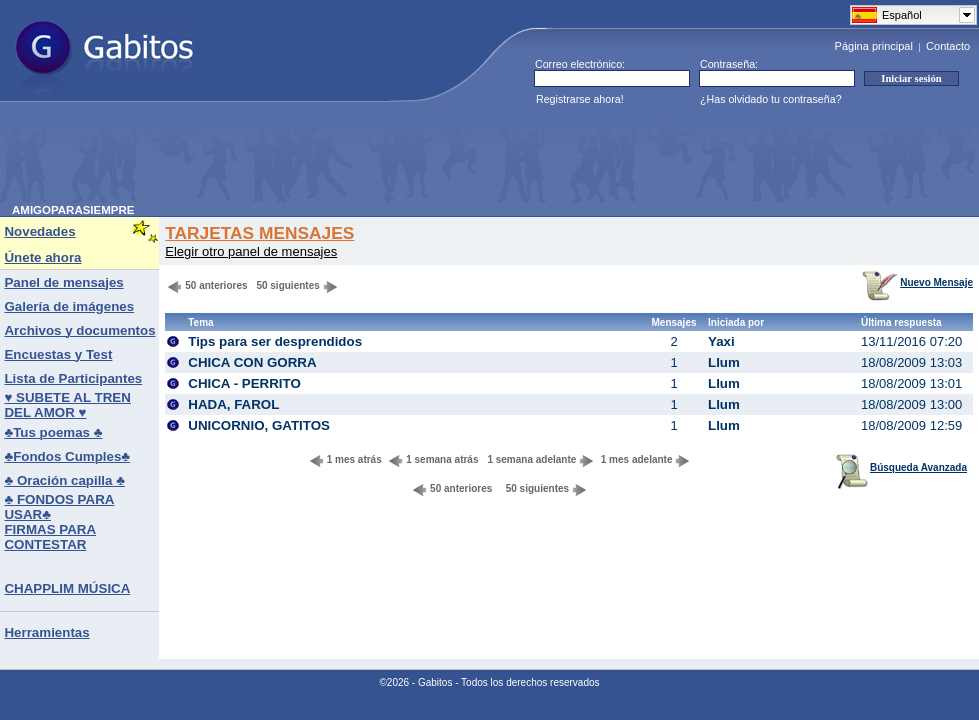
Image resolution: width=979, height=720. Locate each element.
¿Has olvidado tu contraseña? (771, 99)
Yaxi (721, 341)
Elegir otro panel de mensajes (251, 251)
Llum (724, 362)
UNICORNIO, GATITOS (259, 425)
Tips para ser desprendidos (275, 341)
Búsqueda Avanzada (901, 467)
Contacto (948, 46)
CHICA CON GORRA (252, 362)
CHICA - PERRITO (244, 383)
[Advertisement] (376, 159)
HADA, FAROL (233, 404)
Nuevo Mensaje (917, 282)
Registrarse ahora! (580, 99)
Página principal (874, 46)
